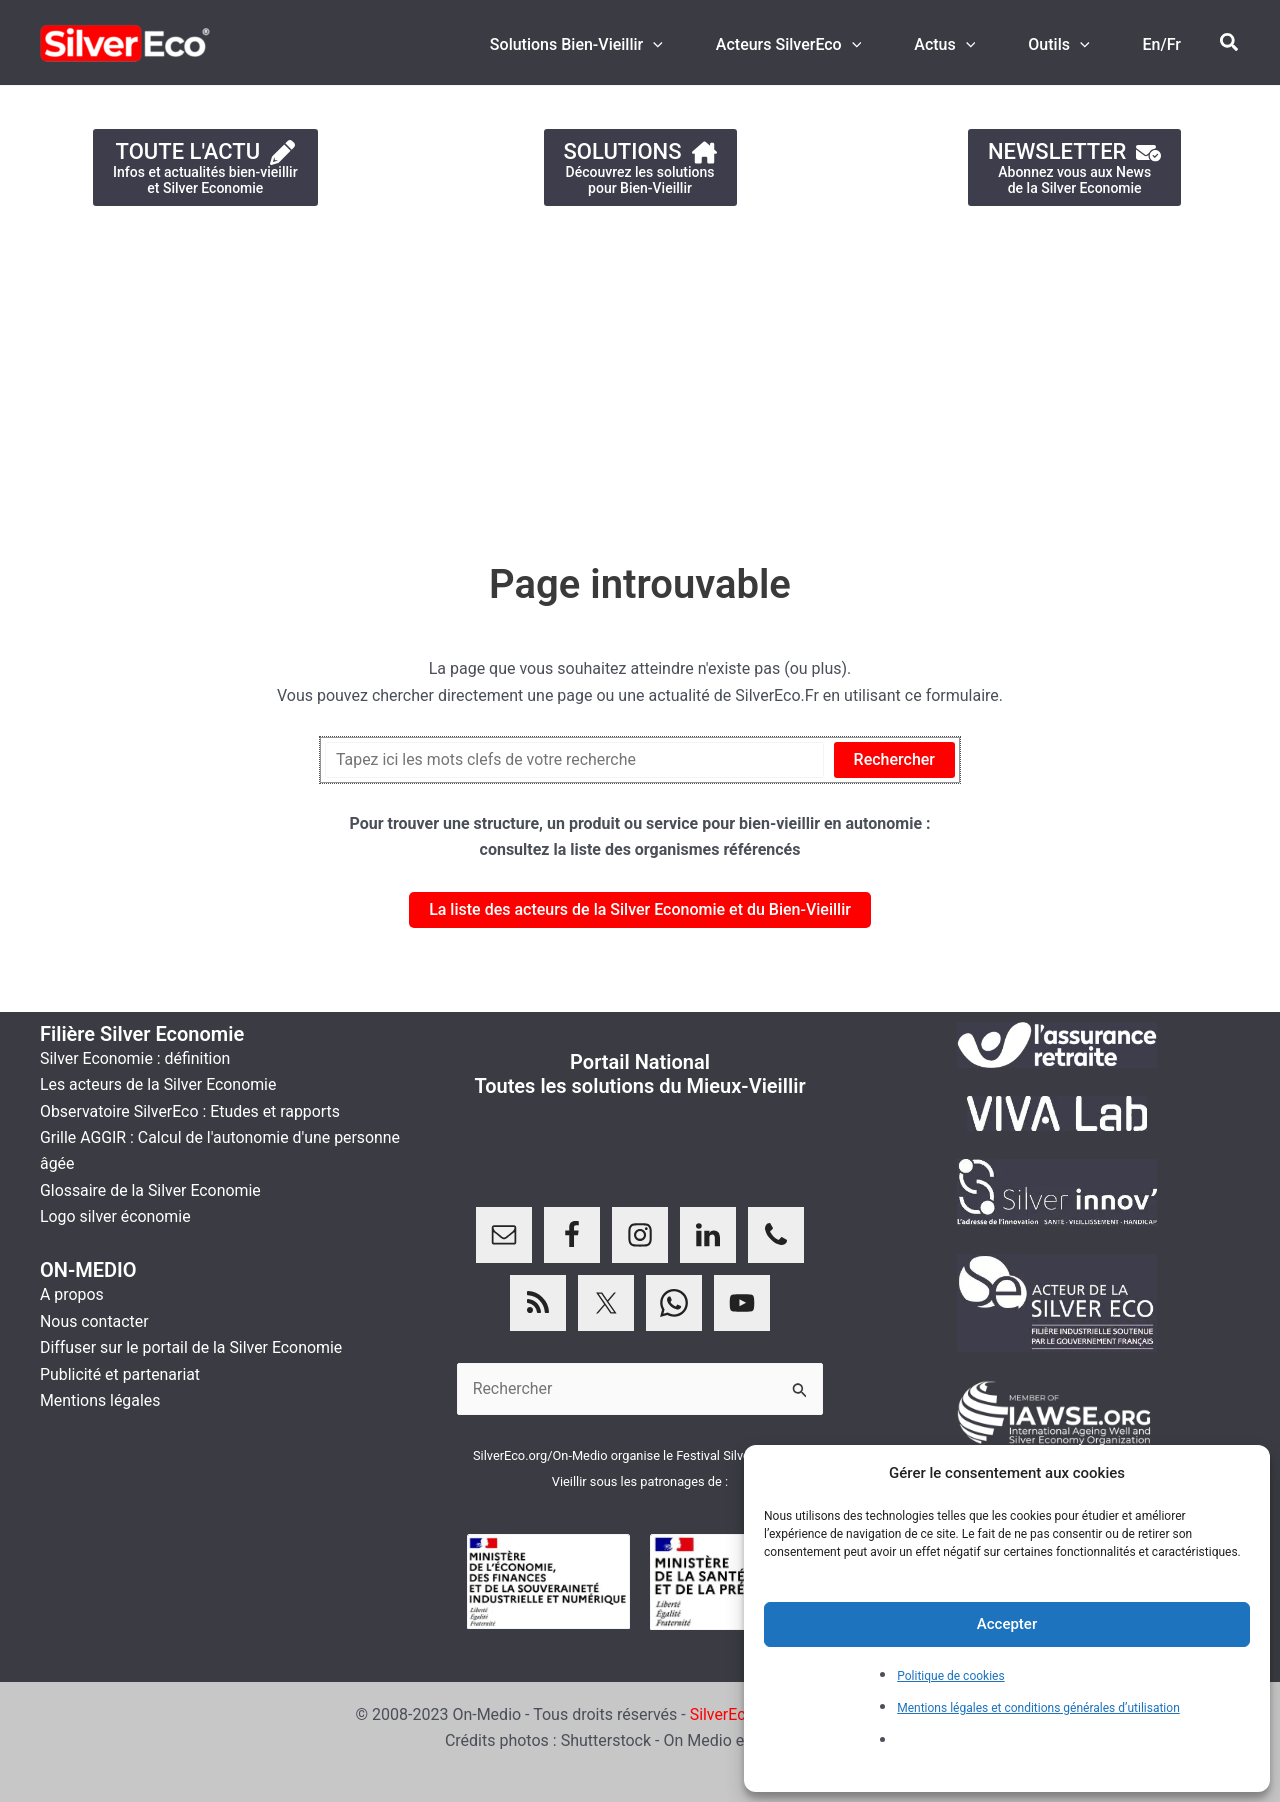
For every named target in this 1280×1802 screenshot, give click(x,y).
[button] (1230, 43)
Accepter (1007, 1624)
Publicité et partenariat (120, 1374)
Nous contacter (94, 1321)
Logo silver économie (116, 1216)
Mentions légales (100, 1400)
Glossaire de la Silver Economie (151, 1190)
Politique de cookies (950, 1676)
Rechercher (894, 759)
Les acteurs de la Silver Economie (159, 1084)
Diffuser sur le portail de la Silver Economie (192, 1347)
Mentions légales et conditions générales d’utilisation (1038, 1708)
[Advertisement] (600, 374)
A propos (72, 1294)
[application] (680, 45)
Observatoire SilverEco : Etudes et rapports (191, 1111)
